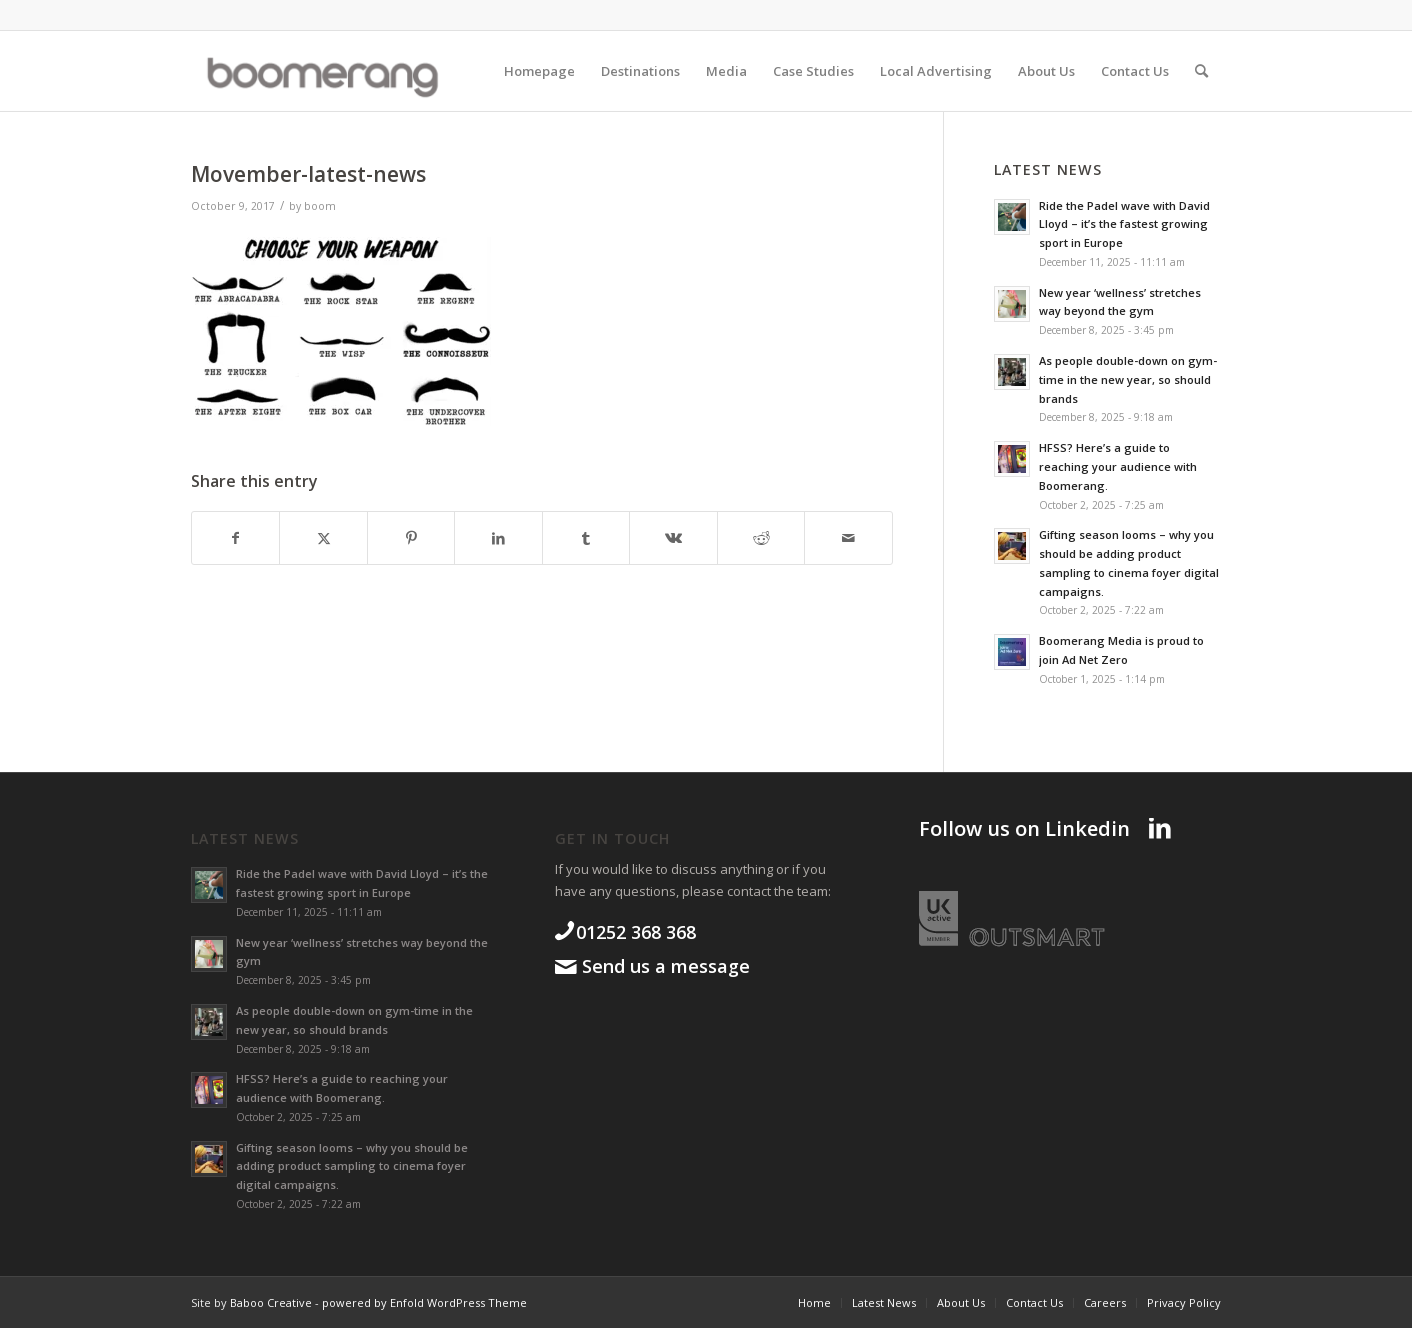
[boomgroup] (339, 71)
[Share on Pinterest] (411, 538)
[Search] (1201, 71)
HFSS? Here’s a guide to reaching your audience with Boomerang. (1118, 466)
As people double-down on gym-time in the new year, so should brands (1128, 379)
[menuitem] (539, 71)
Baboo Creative (271, 1302)
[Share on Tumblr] (586, 538)
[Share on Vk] (673, 538)
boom (320, 206)
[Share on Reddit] (761, 538)
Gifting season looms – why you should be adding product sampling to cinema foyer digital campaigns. (352, 1166)
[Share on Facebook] (235, 538)
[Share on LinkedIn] (498, 538)
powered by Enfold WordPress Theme (424, 1302)
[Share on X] (323, 538)
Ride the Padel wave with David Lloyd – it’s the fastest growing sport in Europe (1124, 224)
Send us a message (663, 966)
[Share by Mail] (848, 538)
